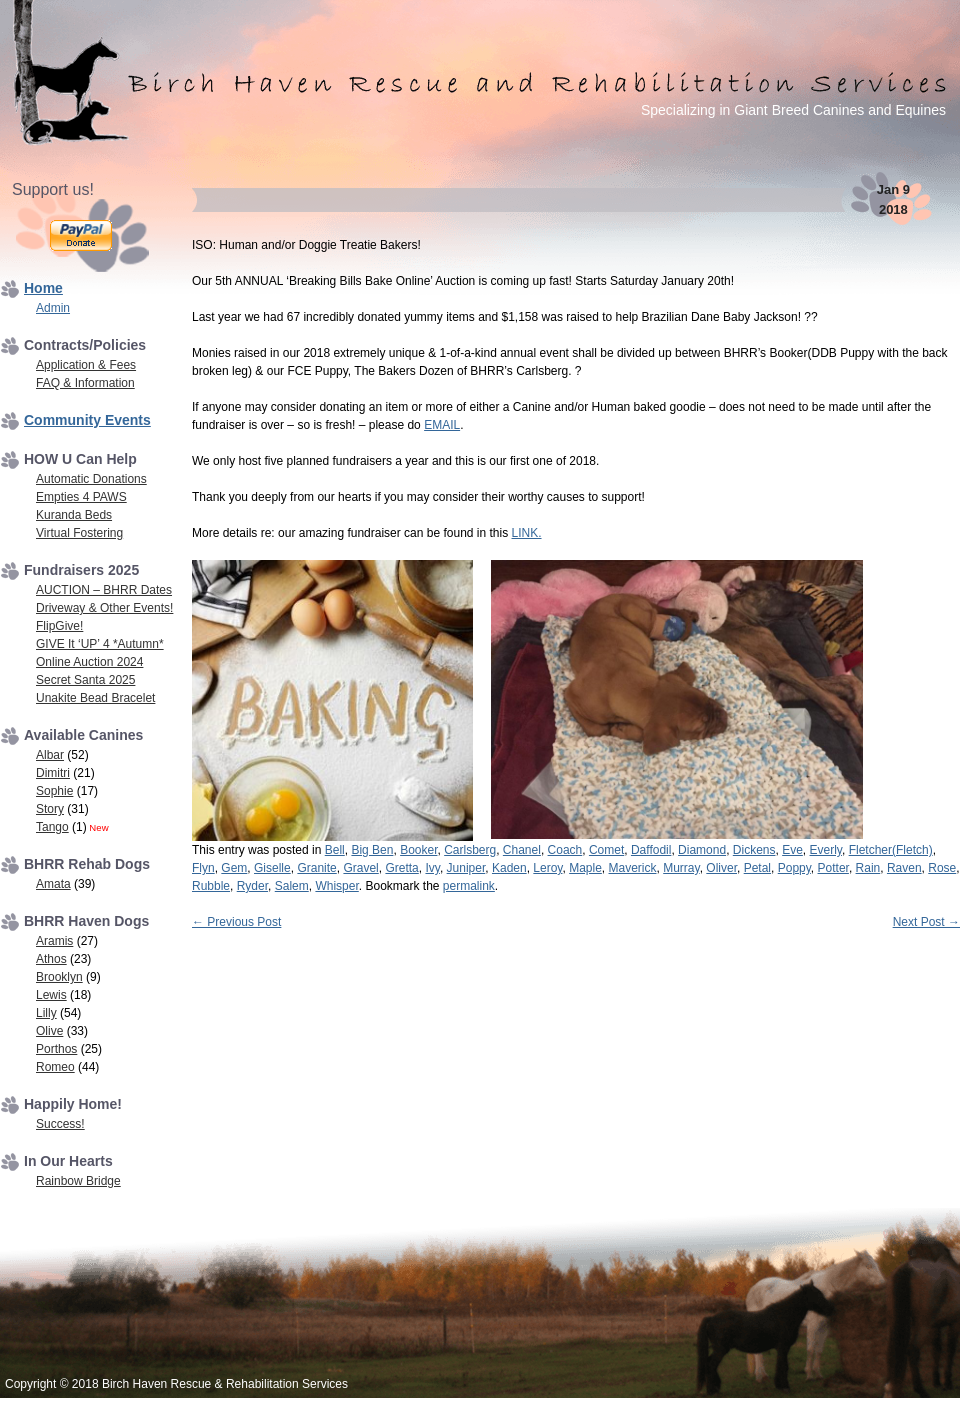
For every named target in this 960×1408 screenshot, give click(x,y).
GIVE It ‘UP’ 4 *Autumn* (100, 644)
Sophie (54, 791)
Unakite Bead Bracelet (95, 698)
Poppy (794, 868)
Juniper (466, 868)
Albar (50, 755)
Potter (833, 868)
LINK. (527, 533)
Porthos (56, 1049)
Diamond (702, 850)
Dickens (754, 850)
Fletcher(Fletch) (891, 850)
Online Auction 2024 (89, 662)
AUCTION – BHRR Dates (104, 590)
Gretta (401, 868)
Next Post (926, 922)
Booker (418, 850)
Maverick (633, 868)
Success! (60, 1124)
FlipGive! (59, 626)
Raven (904, 868)
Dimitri (53, 773)
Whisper (336, 886)
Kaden (509, 868)
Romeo (55, 1067)
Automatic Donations (91, 479)
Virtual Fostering (79, 533)
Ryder (252, 886)
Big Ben (372, 850)
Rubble (211, 886)
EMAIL (442, 425)
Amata (53, 884)
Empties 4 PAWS (81, 497)
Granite (316, 868)
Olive (49, 1031)
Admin (53, 308)
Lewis (51, 995)
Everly (826, 850)
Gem (234, 868)
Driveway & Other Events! (104, 608)
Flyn (203, 868)
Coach (565, 850)
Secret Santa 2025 (85, 680)
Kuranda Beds (74, 515)
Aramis (54, 941)
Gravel (360, 868)
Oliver (721, 868)
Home (43, 288)
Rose (942, 868)
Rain (868, 868)
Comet (606, 850)
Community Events (87, 420)
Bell (335, 850)
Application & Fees (86, 365)
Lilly (46, 1013)
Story (50, 809)
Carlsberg (470, 850)
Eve (792, 850)
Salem (292, 886)
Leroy (547, 868)
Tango (52, 827)
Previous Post (236, 922)
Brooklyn (59, 977)
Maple (585, 868)
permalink (469, 886)
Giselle (272, 868)
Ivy (432, 868)
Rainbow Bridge (78, 1181)
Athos (51, 959)
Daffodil (651, 850)
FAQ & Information (85, 383)
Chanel (522, 850)
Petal (757, 868)
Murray (681, 868)
